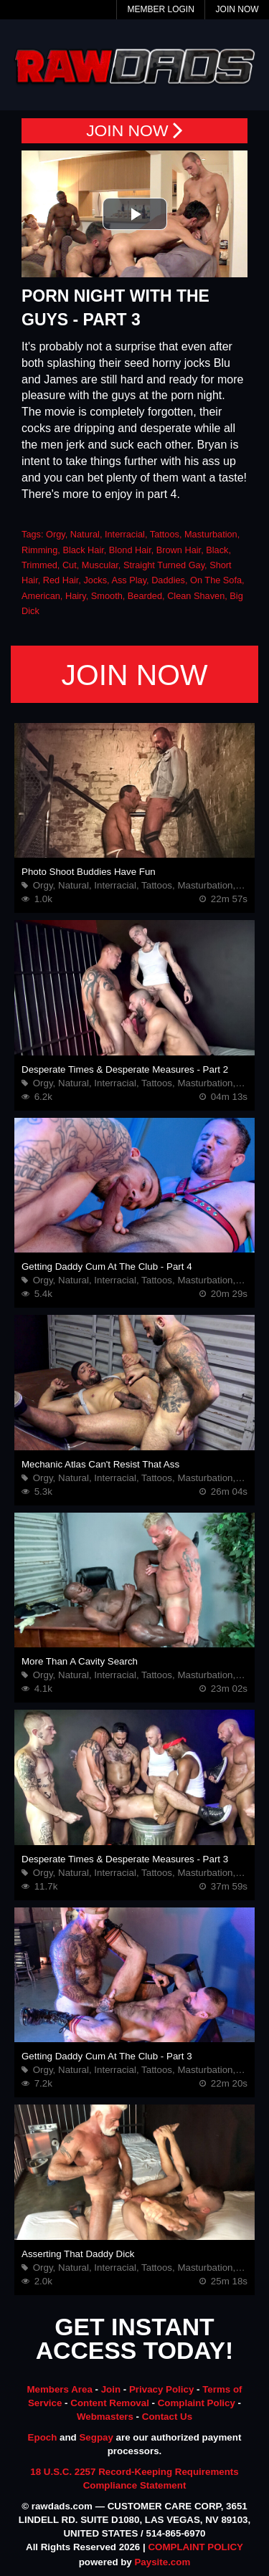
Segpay (96, 2437)
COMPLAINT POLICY (195, 2547)
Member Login (160, 9)
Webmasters (105, 2416)
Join (111, 2389)
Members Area (59, 2389)
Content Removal (109, 2403)
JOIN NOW (134, 130)
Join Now (237, 9)
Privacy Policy (161, 2389)
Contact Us (167, 2416)
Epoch (42, 2437)
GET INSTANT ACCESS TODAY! (135, 2339)
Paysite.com (162, 2562)
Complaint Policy (196, 2403)
